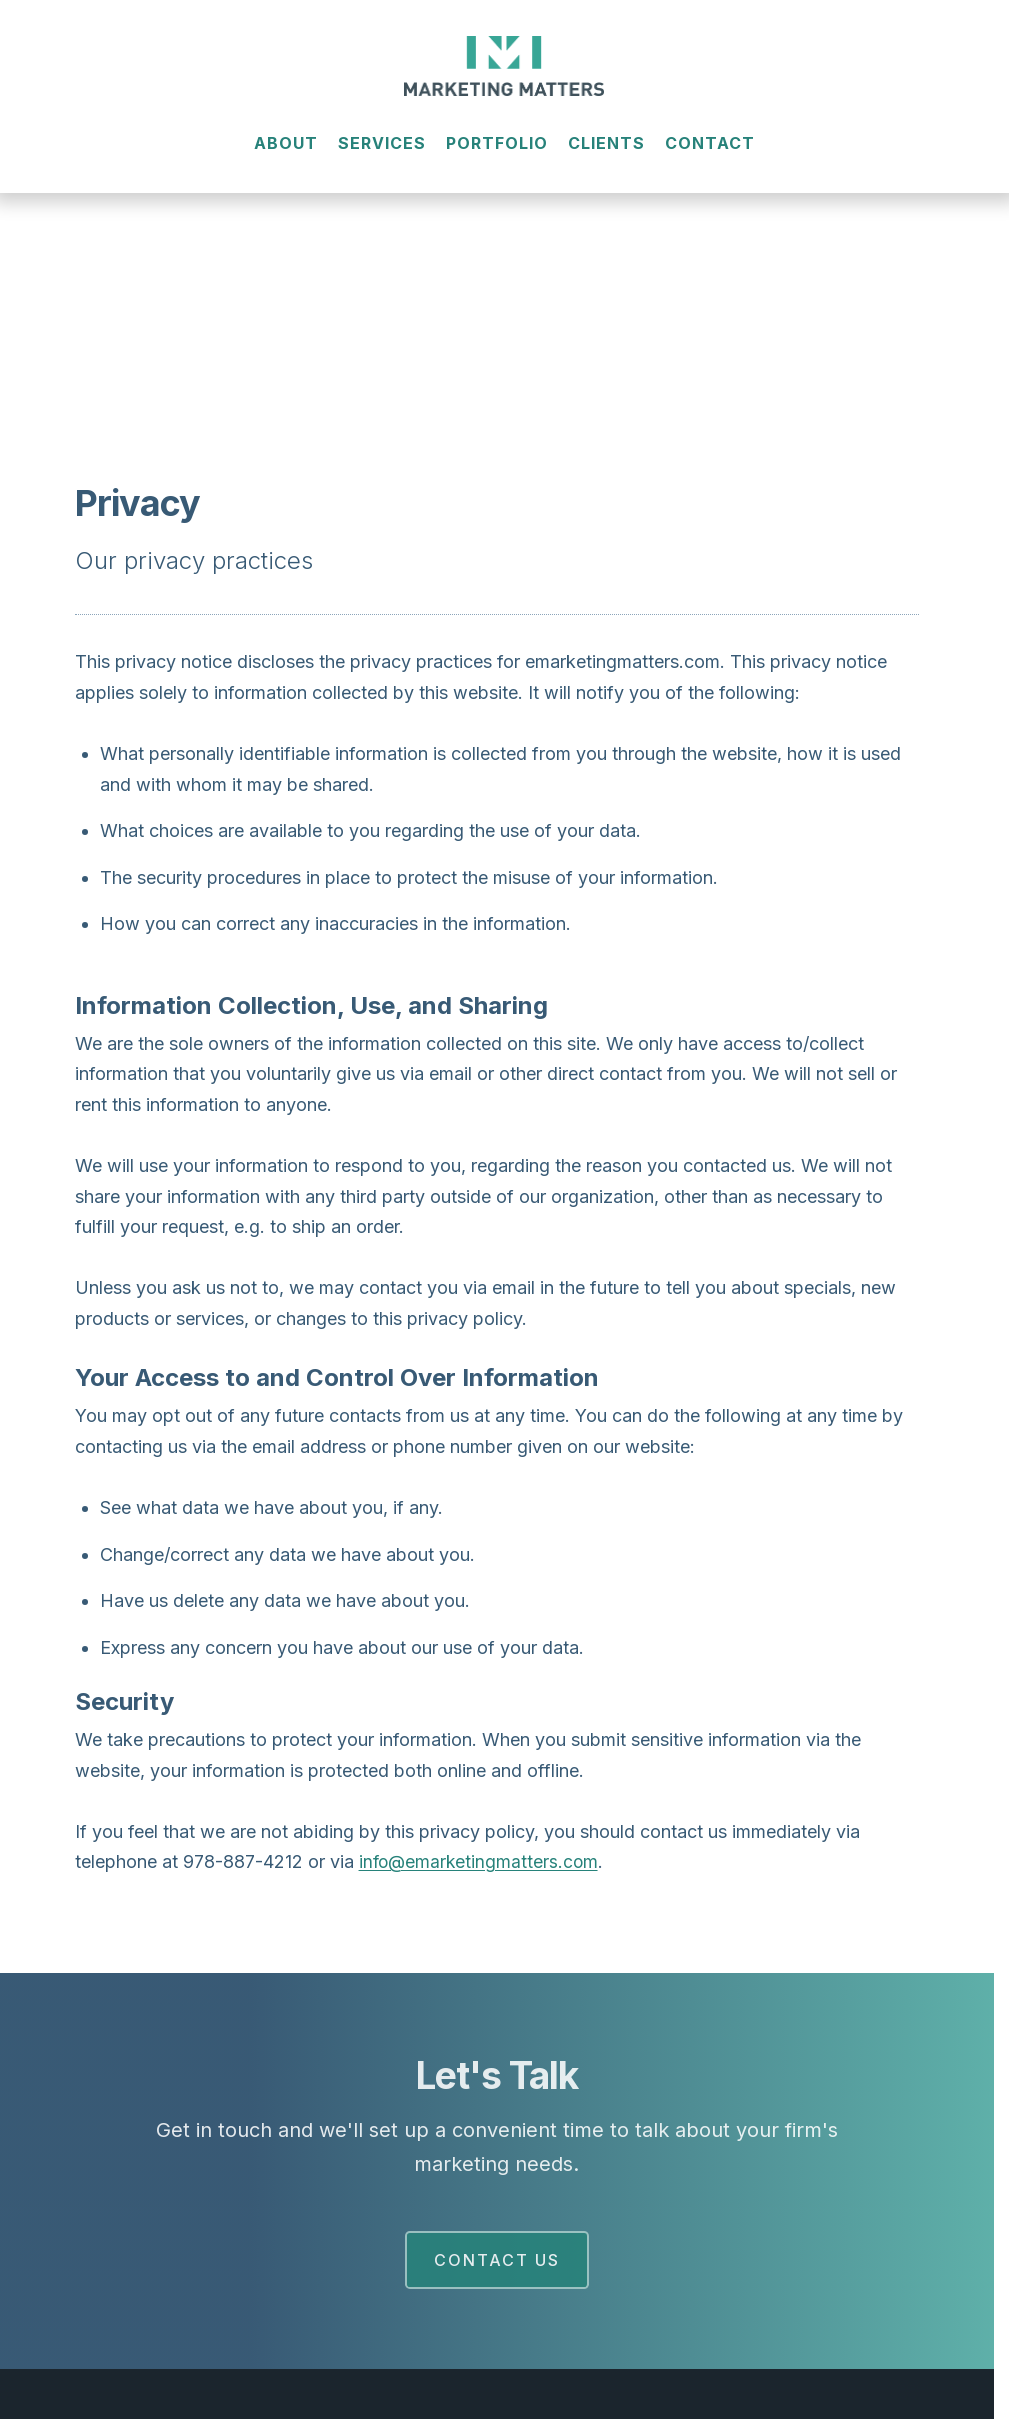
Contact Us (497, 2260)
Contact (710, 157)
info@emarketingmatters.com (481, 1861)
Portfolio (497, 157)
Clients (606, 157)
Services (382, 157)
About (286, 157)
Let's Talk (496, 2074)
